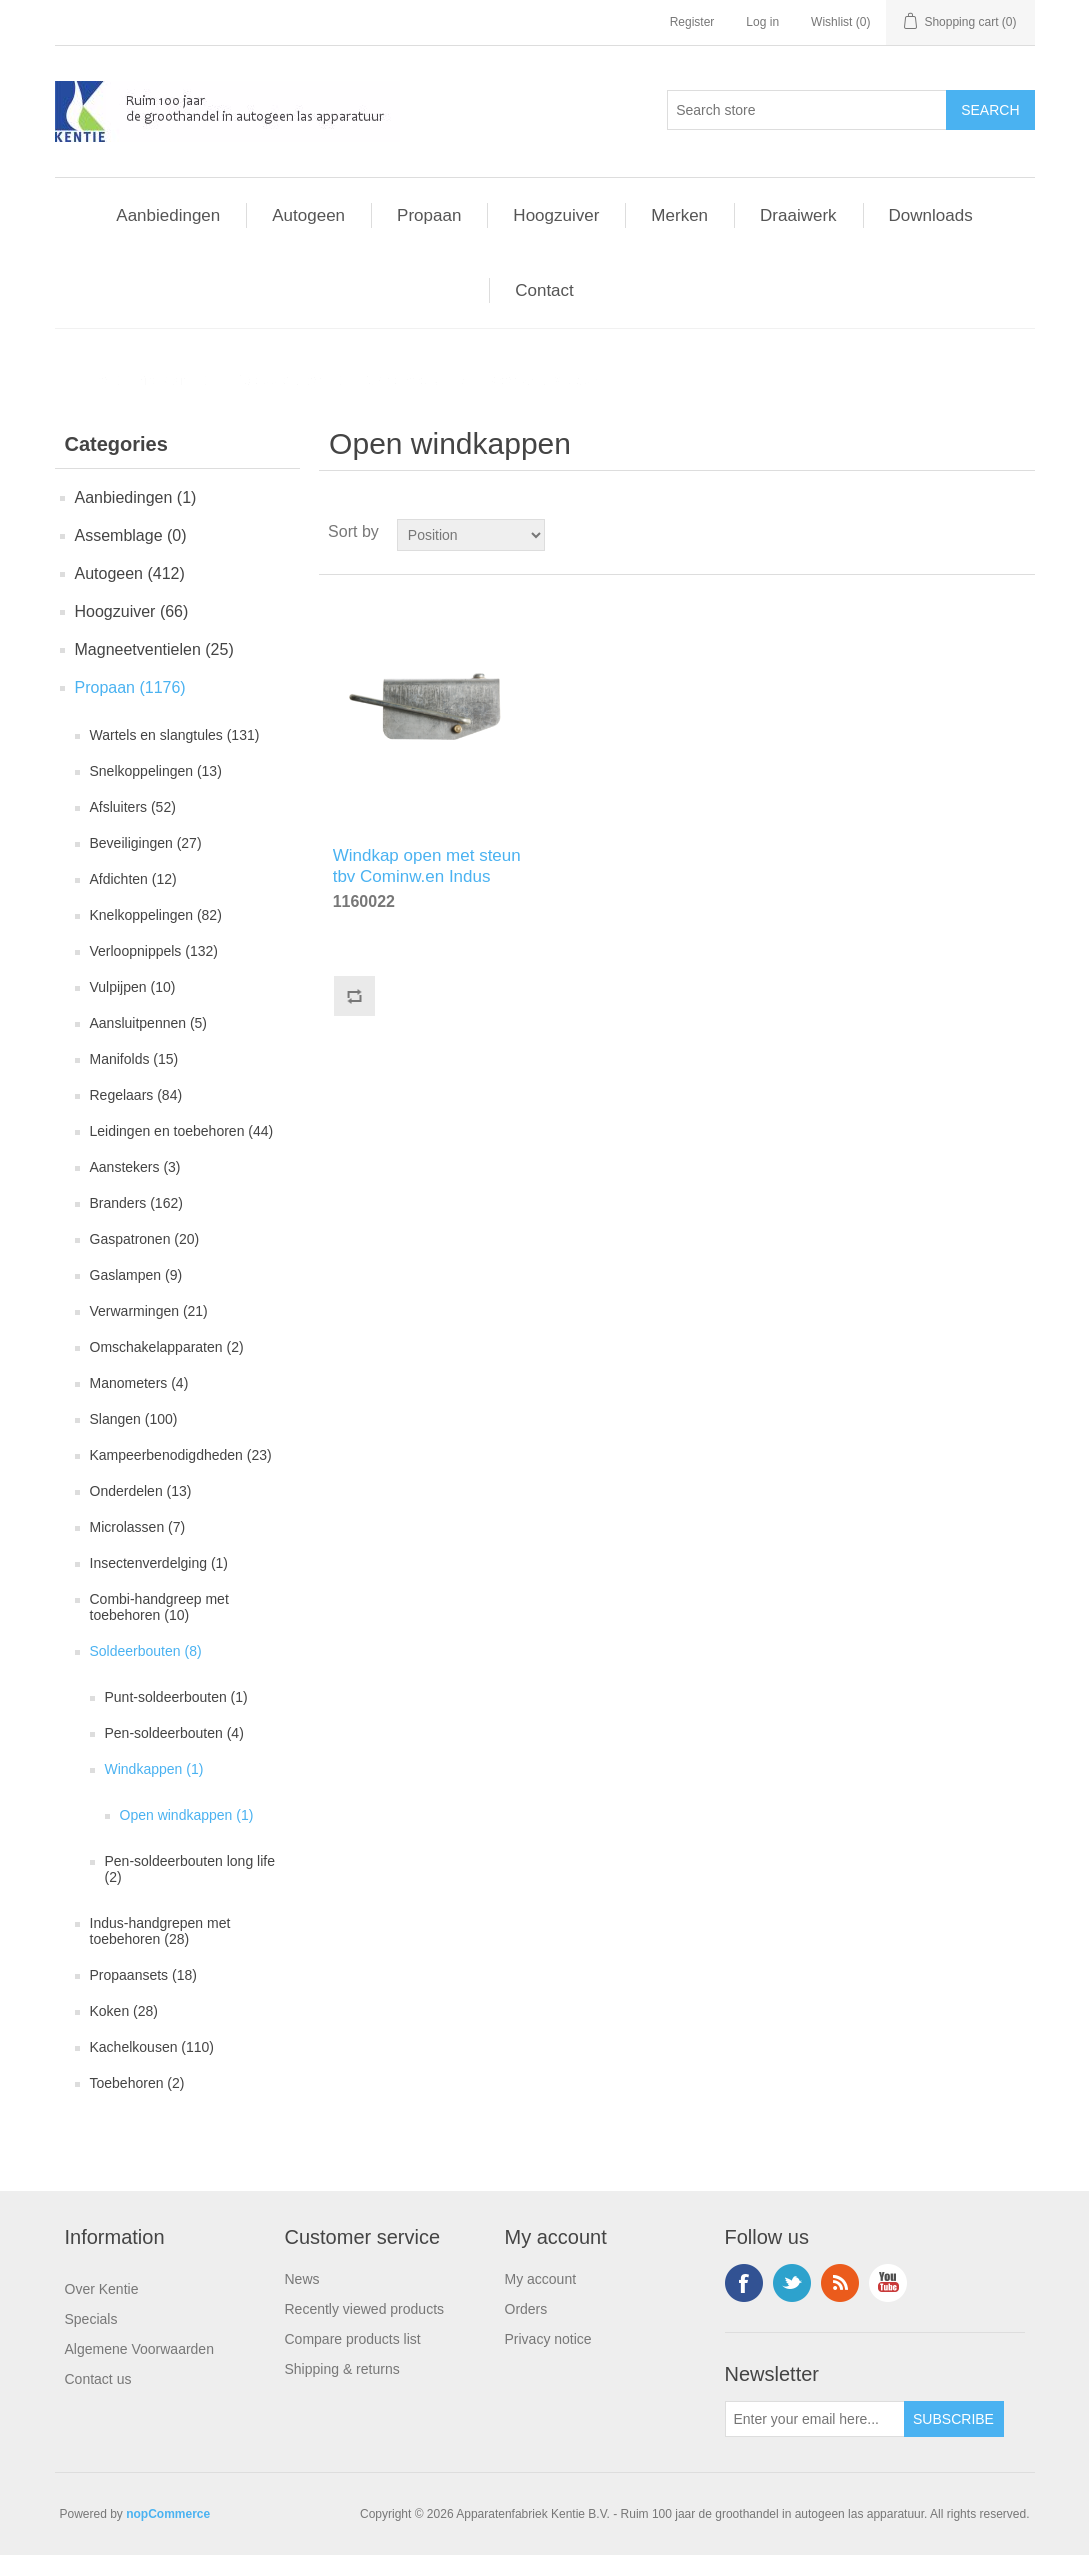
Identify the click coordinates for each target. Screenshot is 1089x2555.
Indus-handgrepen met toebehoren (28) (160, 1931)
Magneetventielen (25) (154, 649)
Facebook (744, 2283)
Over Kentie (102, 2289)
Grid (982, 532)
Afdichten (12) (133, 879)
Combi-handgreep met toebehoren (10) (159, 1607)
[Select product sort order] (471, 535)
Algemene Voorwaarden (139, 2349)
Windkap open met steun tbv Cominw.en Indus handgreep (427, 863)
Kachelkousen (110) (152, 2047)
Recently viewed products (365, 2309)
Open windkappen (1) (187, 1815)
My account (541, 2279)
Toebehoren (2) (137, 2083)
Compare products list (353, 2339)
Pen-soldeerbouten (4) (174, 1733)
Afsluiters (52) (133, 807)
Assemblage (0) (131, 535)
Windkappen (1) (154, 1769)
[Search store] (807, 110)
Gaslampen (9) (136, 1275)
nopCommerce (168, 2514)
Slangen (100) (134, 1419)
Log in (762, 22)
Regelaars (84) (136, 1095)
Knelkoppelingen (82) (156, 915)
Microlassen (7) (138, 1527)
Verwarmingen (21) (149, 1311)
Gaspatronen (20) (145, 1239)
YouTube (888, 2283)
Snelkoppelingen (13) (156, 771)
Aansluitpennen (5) (149, 1023)
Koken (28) (124, 2011)
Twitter (792, 2283)
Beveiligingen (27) (146, 843)
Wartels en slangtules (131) (175, 735)
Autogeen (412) (130, 573)
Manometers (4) (139, 1383)
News (302, 2279)
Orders (526, 2309)
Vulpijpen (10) (133, 987)
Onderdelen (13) (141, 1491)
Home (88, 380)
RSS (840, 2283)
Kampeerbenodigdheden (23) (181, 1455)
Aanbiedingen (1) (136, 497)
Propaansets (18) (143, 1975)
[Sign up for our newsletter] (815, 2419)
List (1018, 532)
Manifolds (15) (134, 1059)
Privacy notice (548, 2339)
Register (692, 22)
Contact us (98, 2379)
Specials (91, 2319)
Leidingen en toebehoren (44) (182, 1131)
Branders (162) (136, 1203)
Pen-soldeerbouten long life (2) (190, 1869)
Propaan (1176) (130, 687)
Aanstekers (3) (135, 1167)
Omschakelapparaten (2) (167, 1347)
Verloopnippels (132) (154, 951)
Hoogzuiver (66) (132, 611)
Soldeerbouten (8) (146, 1651)
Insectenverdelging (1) (159, 1563)
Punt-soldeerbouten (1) (176, 1697)
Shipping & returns (342, 2369)
